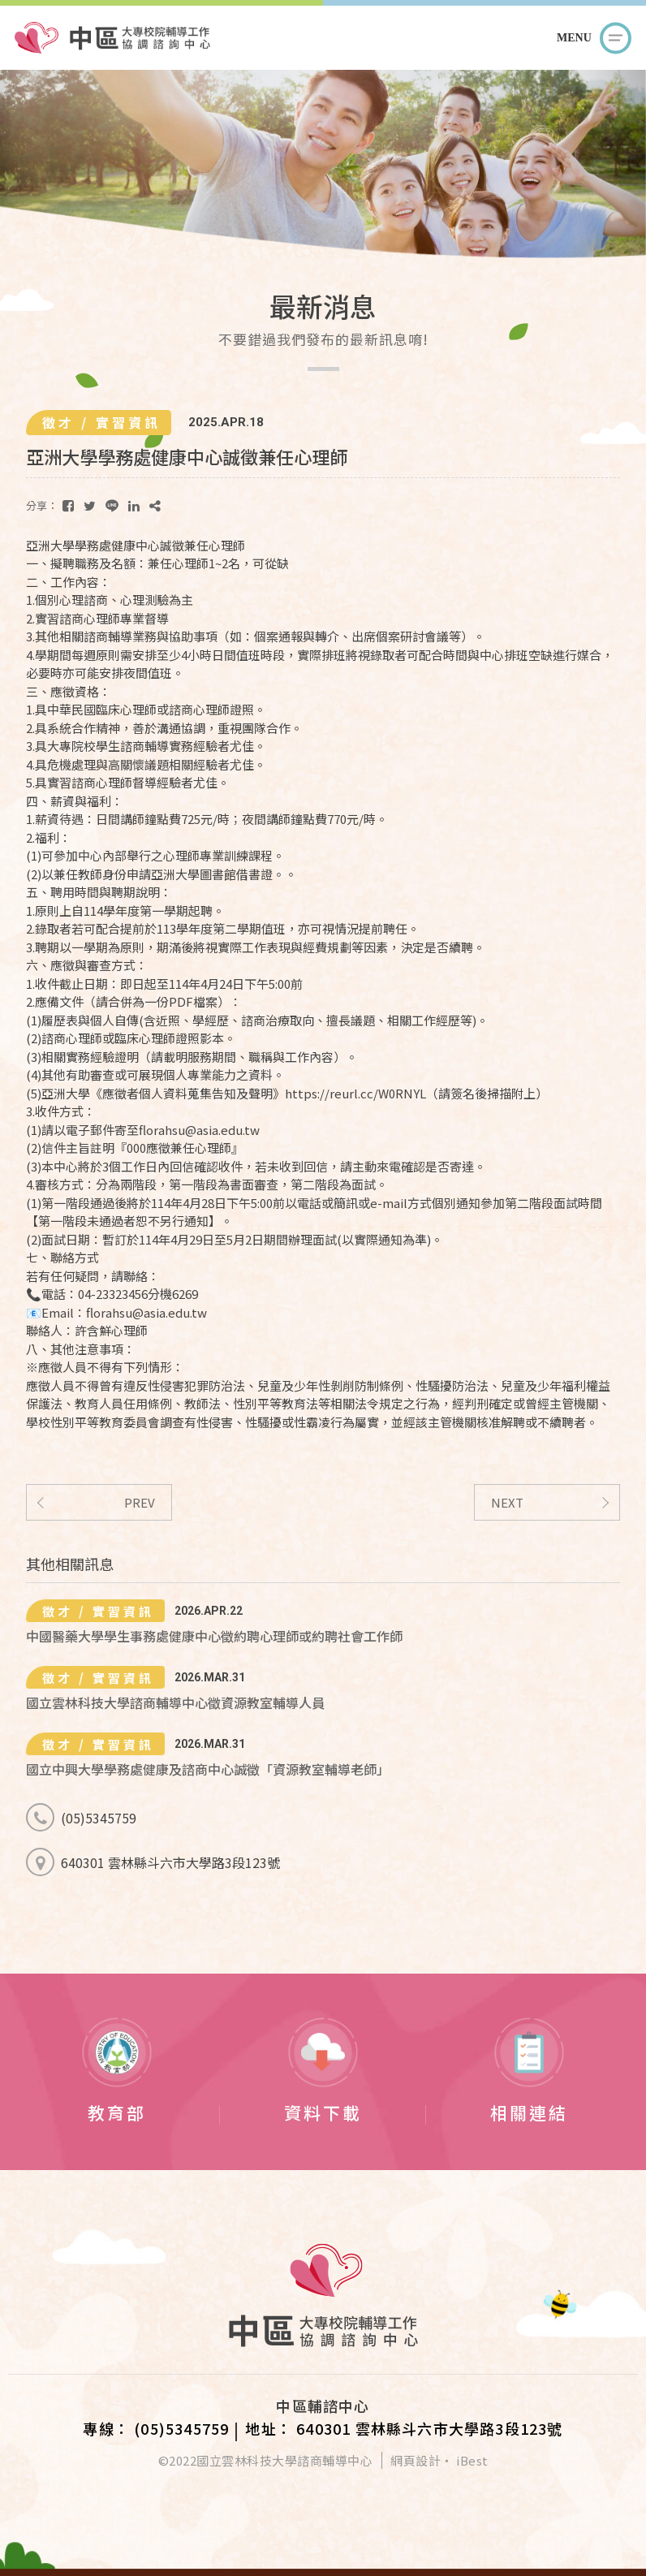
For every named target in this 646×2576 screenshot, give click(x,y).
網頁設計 (415, 2460)
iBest (472, 2460)
